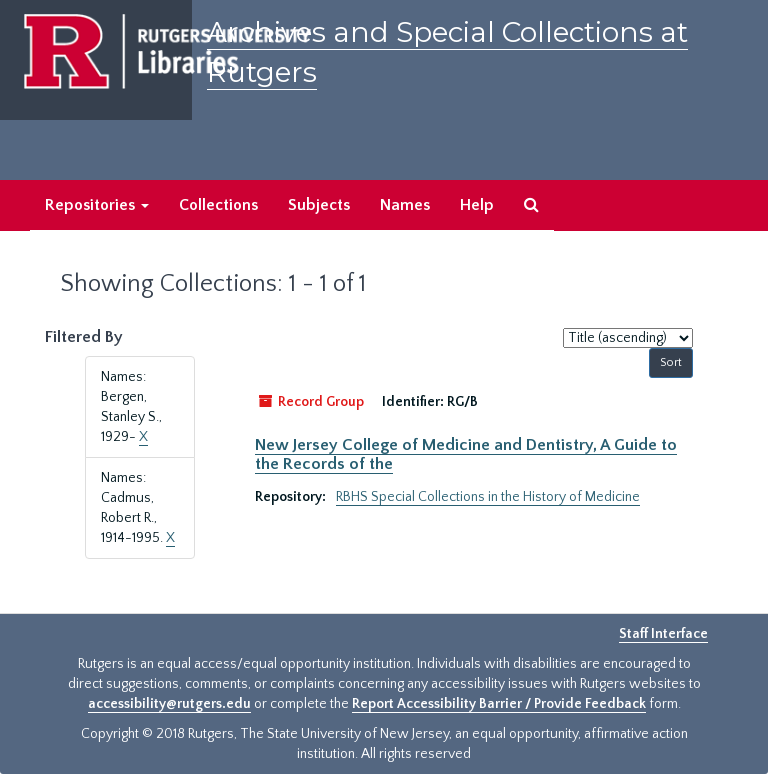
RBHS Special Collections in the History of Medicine (488, 497)
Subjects (319, 205)
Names (405, 205)
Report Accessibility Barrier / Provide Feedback (499, 704)
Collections (218, 205)
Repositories (97, 205)
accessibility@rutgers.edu (169, 704)
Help (477, 205)
